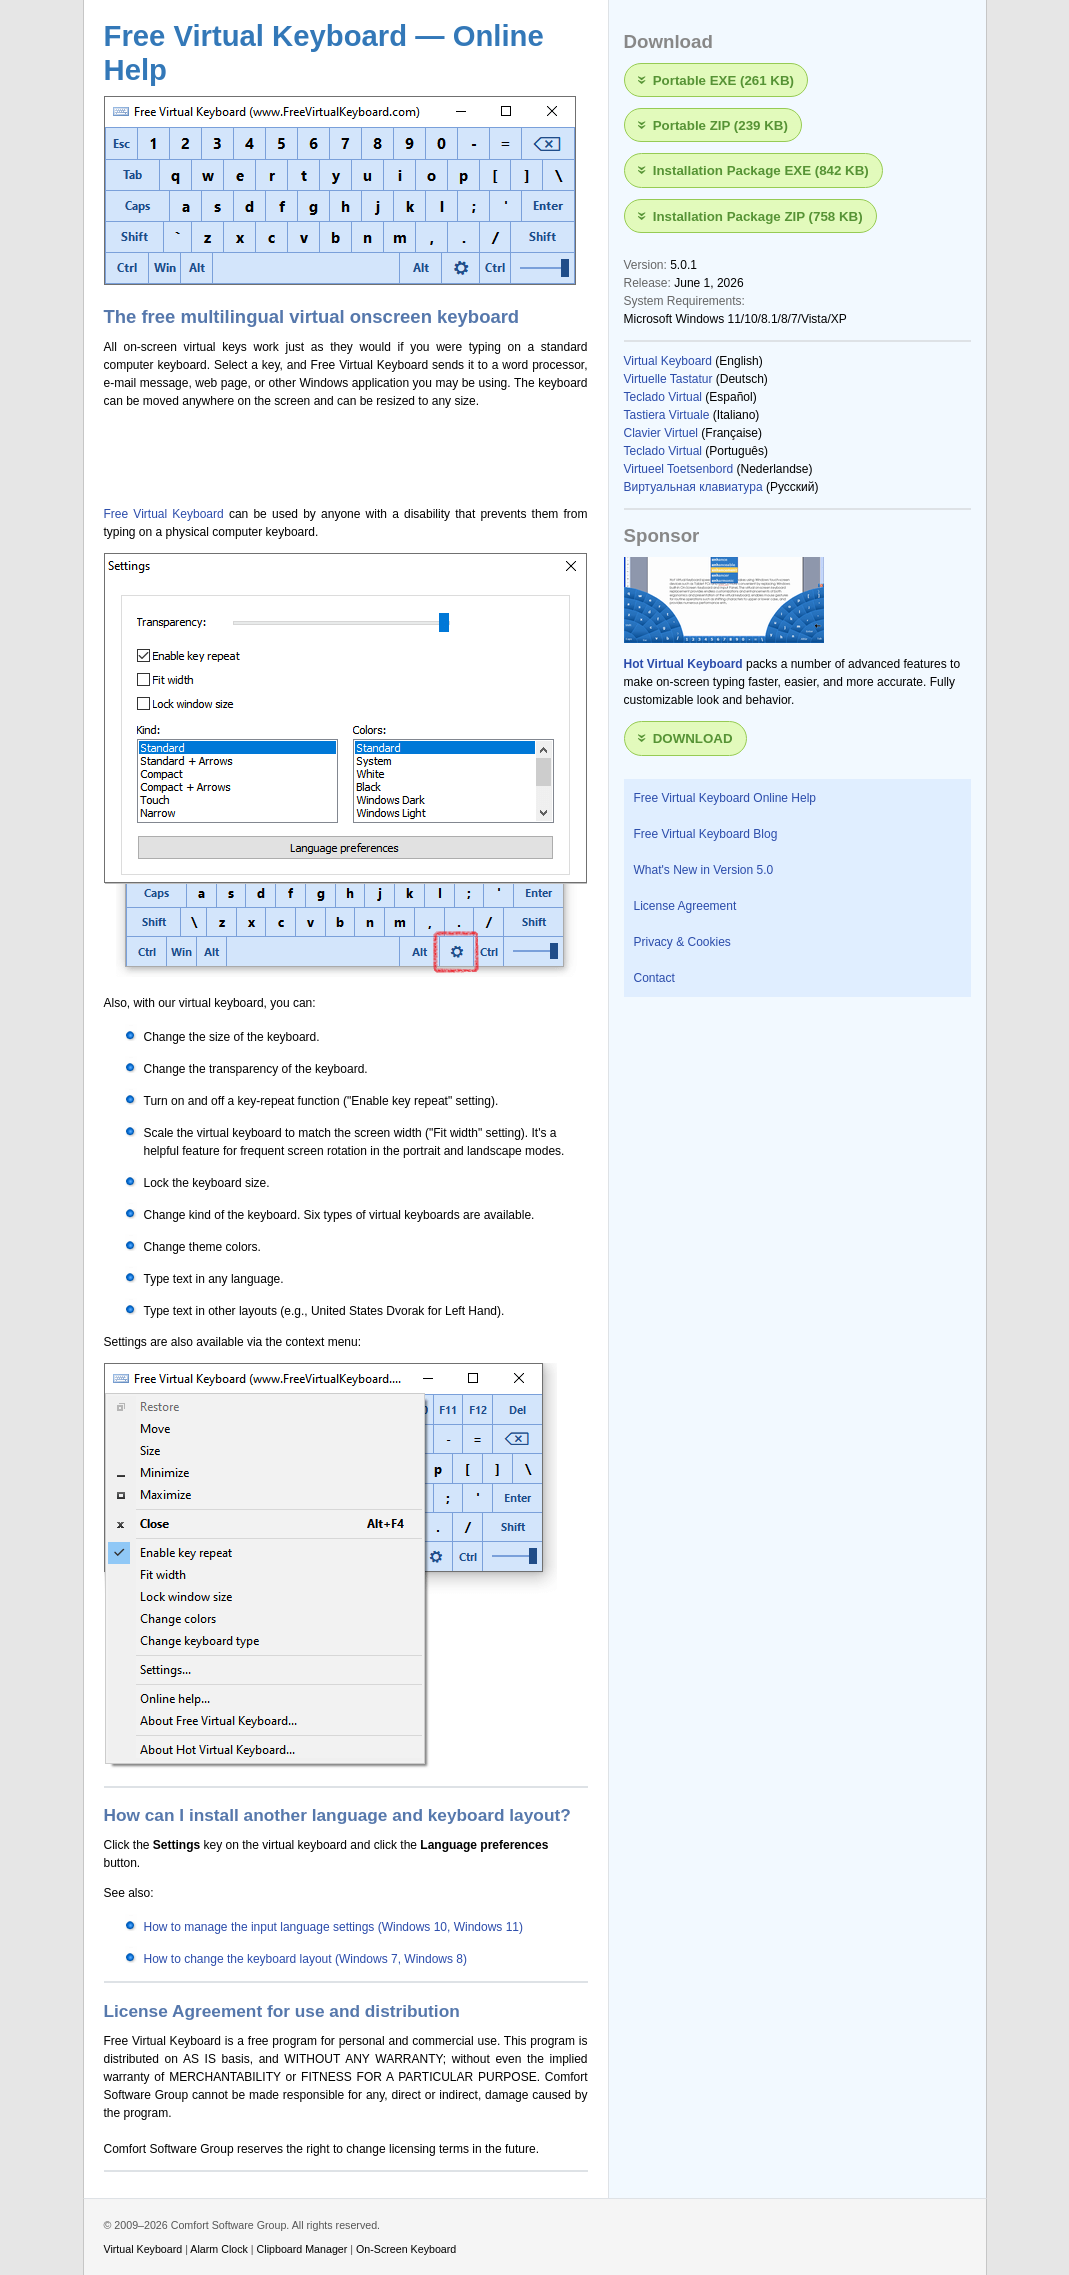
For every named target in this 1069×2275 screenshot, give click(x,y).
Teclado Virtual (663, 397)
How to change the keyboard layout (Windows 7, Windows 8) (306, 1959)
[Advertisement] (338, 452)
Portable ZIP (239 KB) (720, 125)
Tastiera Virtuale (667, 415)
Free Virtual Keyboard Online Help (725, 798)
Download (693, 738)
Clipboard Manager (302, 2249)
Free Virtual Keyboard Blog (706, 834)
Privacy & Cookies (682, 942)
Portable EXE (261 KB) (723, 79)
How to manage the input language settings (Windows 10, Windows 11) (334, 1927)
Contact (654, 978)
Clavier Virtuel (661, 433)
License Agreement (685, 906)
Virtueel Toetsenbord (679, 469)
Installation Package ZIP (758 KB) (758, 215)
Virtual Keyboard (668, 361)
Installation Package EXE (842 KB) (761, 170)
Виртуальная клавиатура (693, 487)
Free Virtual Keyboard (164, 514)
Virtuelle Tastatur (668, 379)
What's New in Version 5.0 (704, 870)
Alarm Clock (219, 2249)
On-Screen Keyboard (406, 2249)
